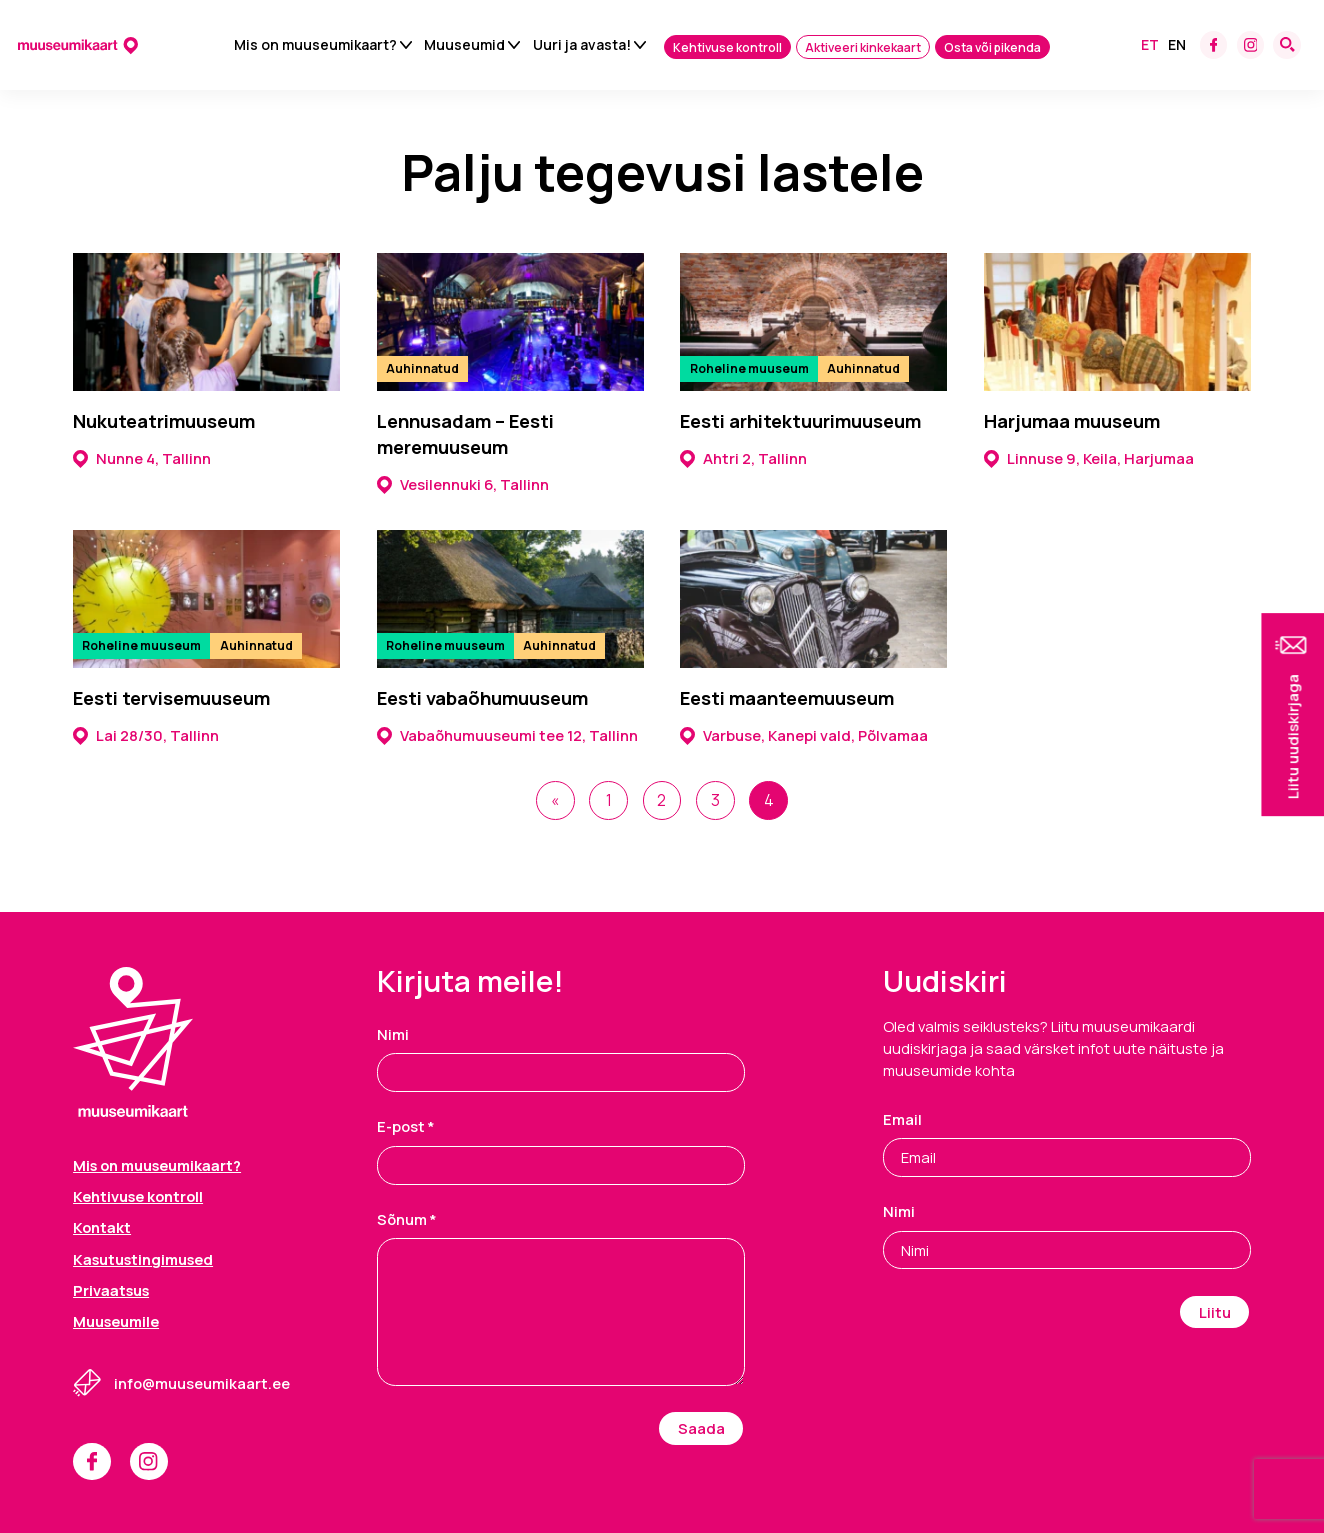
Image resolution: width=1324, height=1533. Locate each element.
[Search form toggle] (1287, 46)
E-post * (406, 1125)
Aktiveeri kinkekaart (863, 48)
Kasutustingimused (143, 1257)
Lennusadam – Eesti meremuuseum (465, 434)
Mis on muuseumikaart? (315, 45)
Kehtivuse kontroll (727, 48)
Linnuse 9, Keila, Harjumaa (1089, 458)
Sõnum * (407, 1217)
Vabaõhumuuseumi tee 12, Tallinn (507, 735)
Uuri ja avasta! (582, 45)
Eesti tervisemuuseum (171, 698)
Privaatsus (111, 1288)
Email (902, 1117)
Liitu (1215, 1310)
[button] (1292, 714)
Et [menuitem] (1150, 45)
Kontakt (102, 1225)
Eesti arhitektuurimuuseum (800, 421)
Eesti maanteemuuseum (787, 698)
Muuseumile (116, 1319)
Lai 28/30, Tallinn (146, 735)
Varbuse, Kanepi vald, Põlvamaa (804, 735)
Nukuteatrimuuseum (164, 421)
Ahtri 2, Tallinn (743, 458)
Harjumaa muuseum (1072, 421)
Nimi (393, 1032)
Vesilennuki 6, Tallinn (463, 484)
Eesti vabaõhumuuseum (482, 698)
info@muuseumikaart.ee (202, 1381)
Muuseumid (464, 45)
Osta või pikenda (992, 48)
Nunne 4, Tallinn (142, 458)
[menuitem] (1150, 46)
